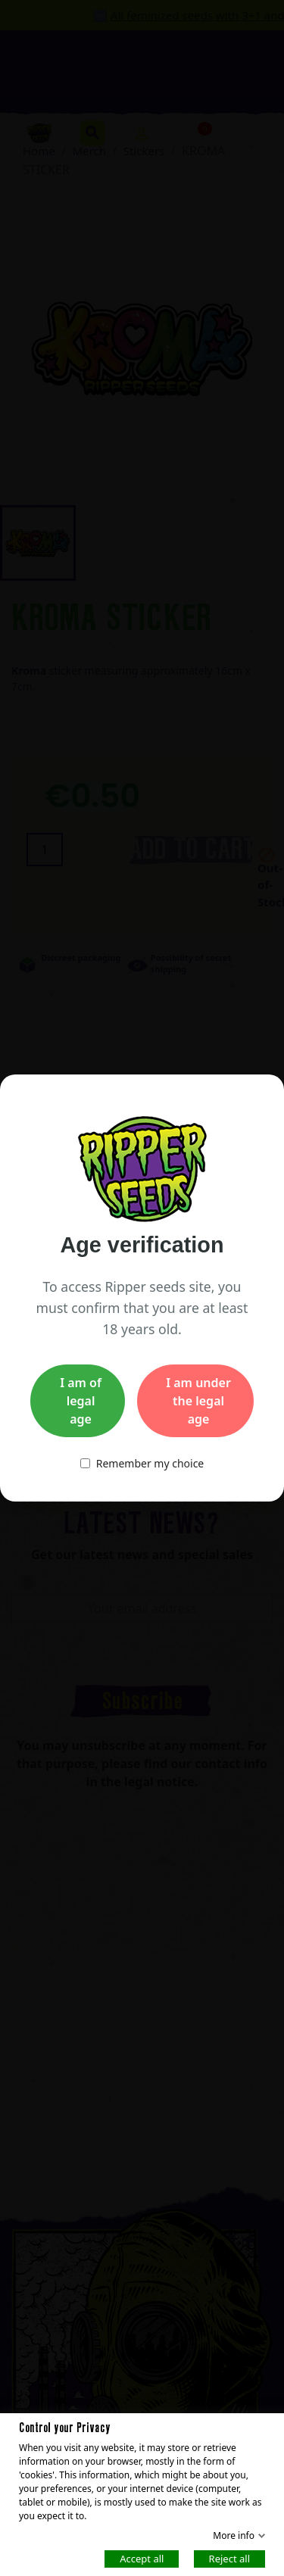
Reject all (229, 2558)
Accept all (142, 2558)
